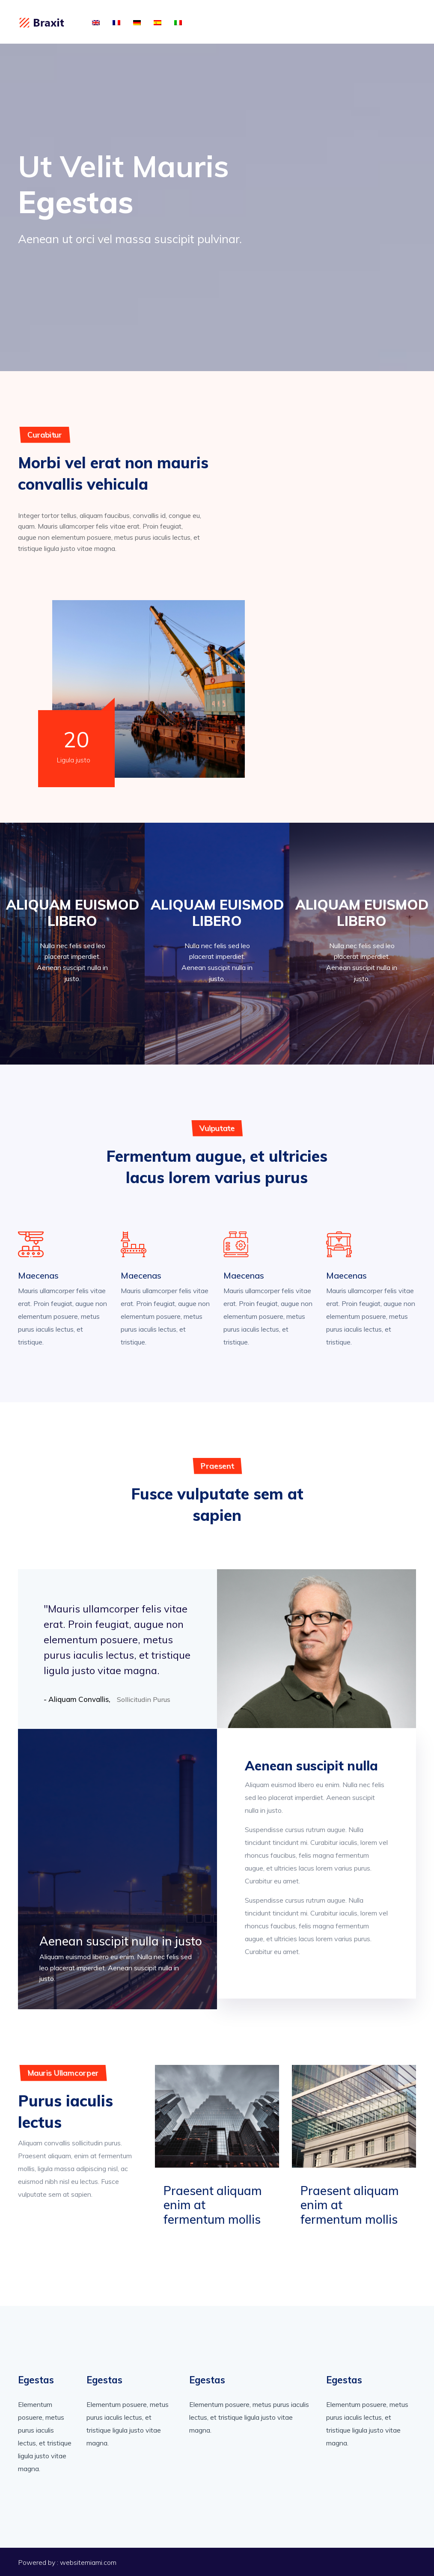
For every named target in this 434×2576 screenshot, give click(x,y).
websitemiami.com (88, 2562)
